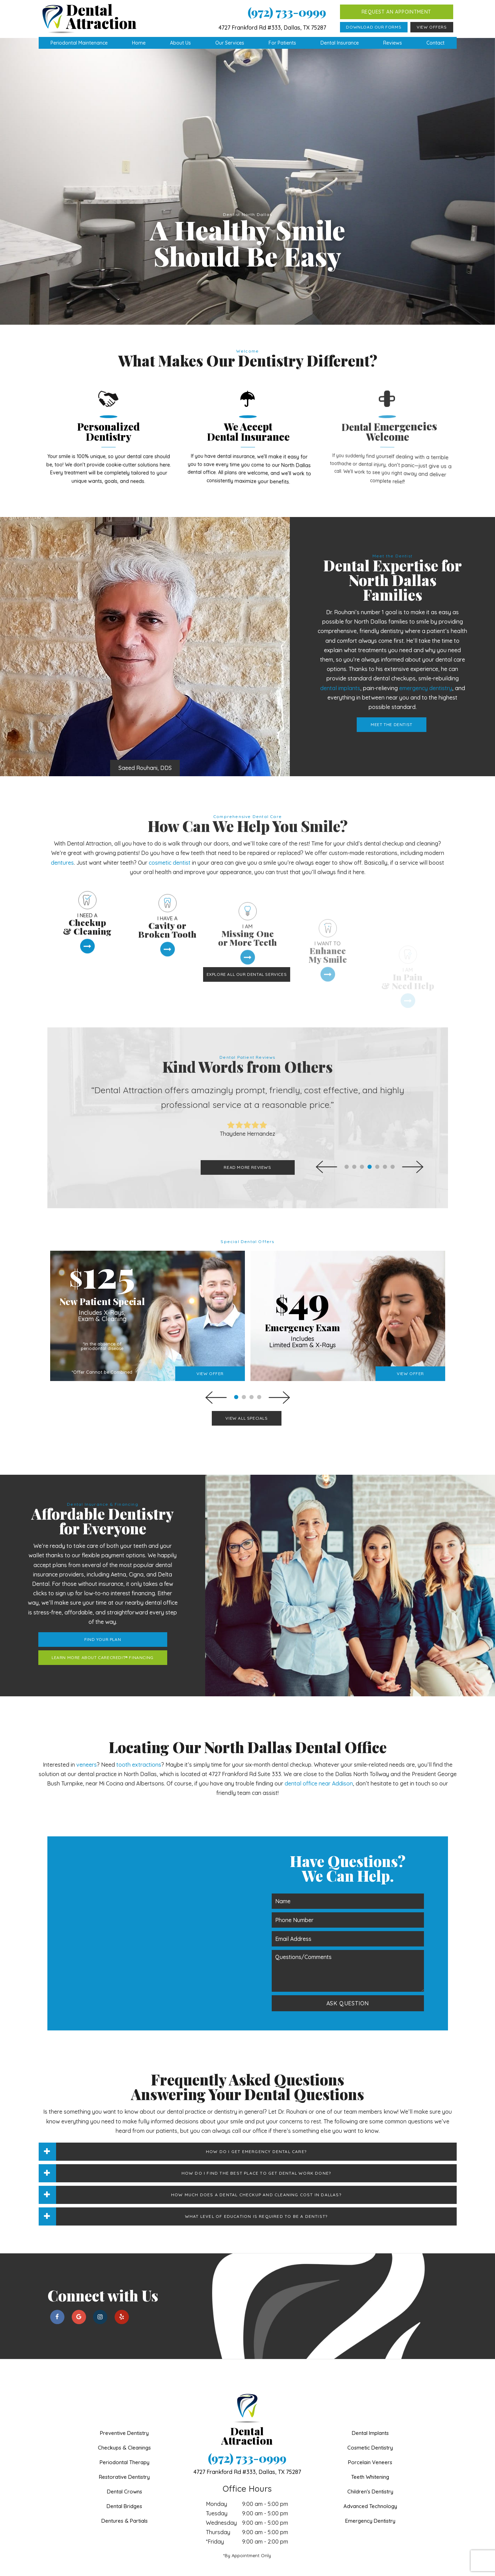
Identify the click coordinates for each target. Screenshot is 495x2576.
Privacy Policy (235, 2568)
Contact (435, 43)
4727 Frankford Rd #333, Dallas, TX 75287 (272, 27)
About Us (180, 43)
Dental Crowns (124, 2453)
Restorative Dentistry (124, 2439)
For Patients (282, 43)
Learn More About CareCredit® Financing (72, 1619)
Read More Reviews (247, 1129)
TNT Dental (348, 2568)
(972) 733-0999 (287, 12)
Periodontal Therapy (124, 2424)
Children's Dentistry (370, 2453)
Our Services (229, 43)
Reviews (392, 43)
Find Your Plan (72, 1601)
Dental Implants (370, 2395)
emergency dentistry (456, 650)
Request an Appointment (396, 12)
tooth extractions (138, 1726)
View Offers (432, 27)
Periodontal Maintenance (79, 43)
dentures (62, 824)
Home (139, 43)
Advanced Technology (370, 2468)
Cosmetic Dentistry (370, 2409)
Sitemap (205, 2568)
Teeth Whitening (370, 2439)
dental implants (371, 650)
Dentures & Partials (124, 2482)
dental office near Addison (319, 1745)
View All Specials (246, 1380)
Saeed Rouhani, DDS (88, 729)
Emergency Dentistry (370, 2482)
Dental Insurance (339, 43)
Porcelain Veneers (370, 2424)
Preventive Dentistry (124, 2395)
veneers (86, 1726)
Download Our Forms (373, 27)
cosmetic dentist (170, 824)
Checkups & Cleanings (124, 2409)
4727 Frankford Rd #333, (247, 2433)
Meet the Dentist (422, 686)
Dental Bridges (124, 2468)
